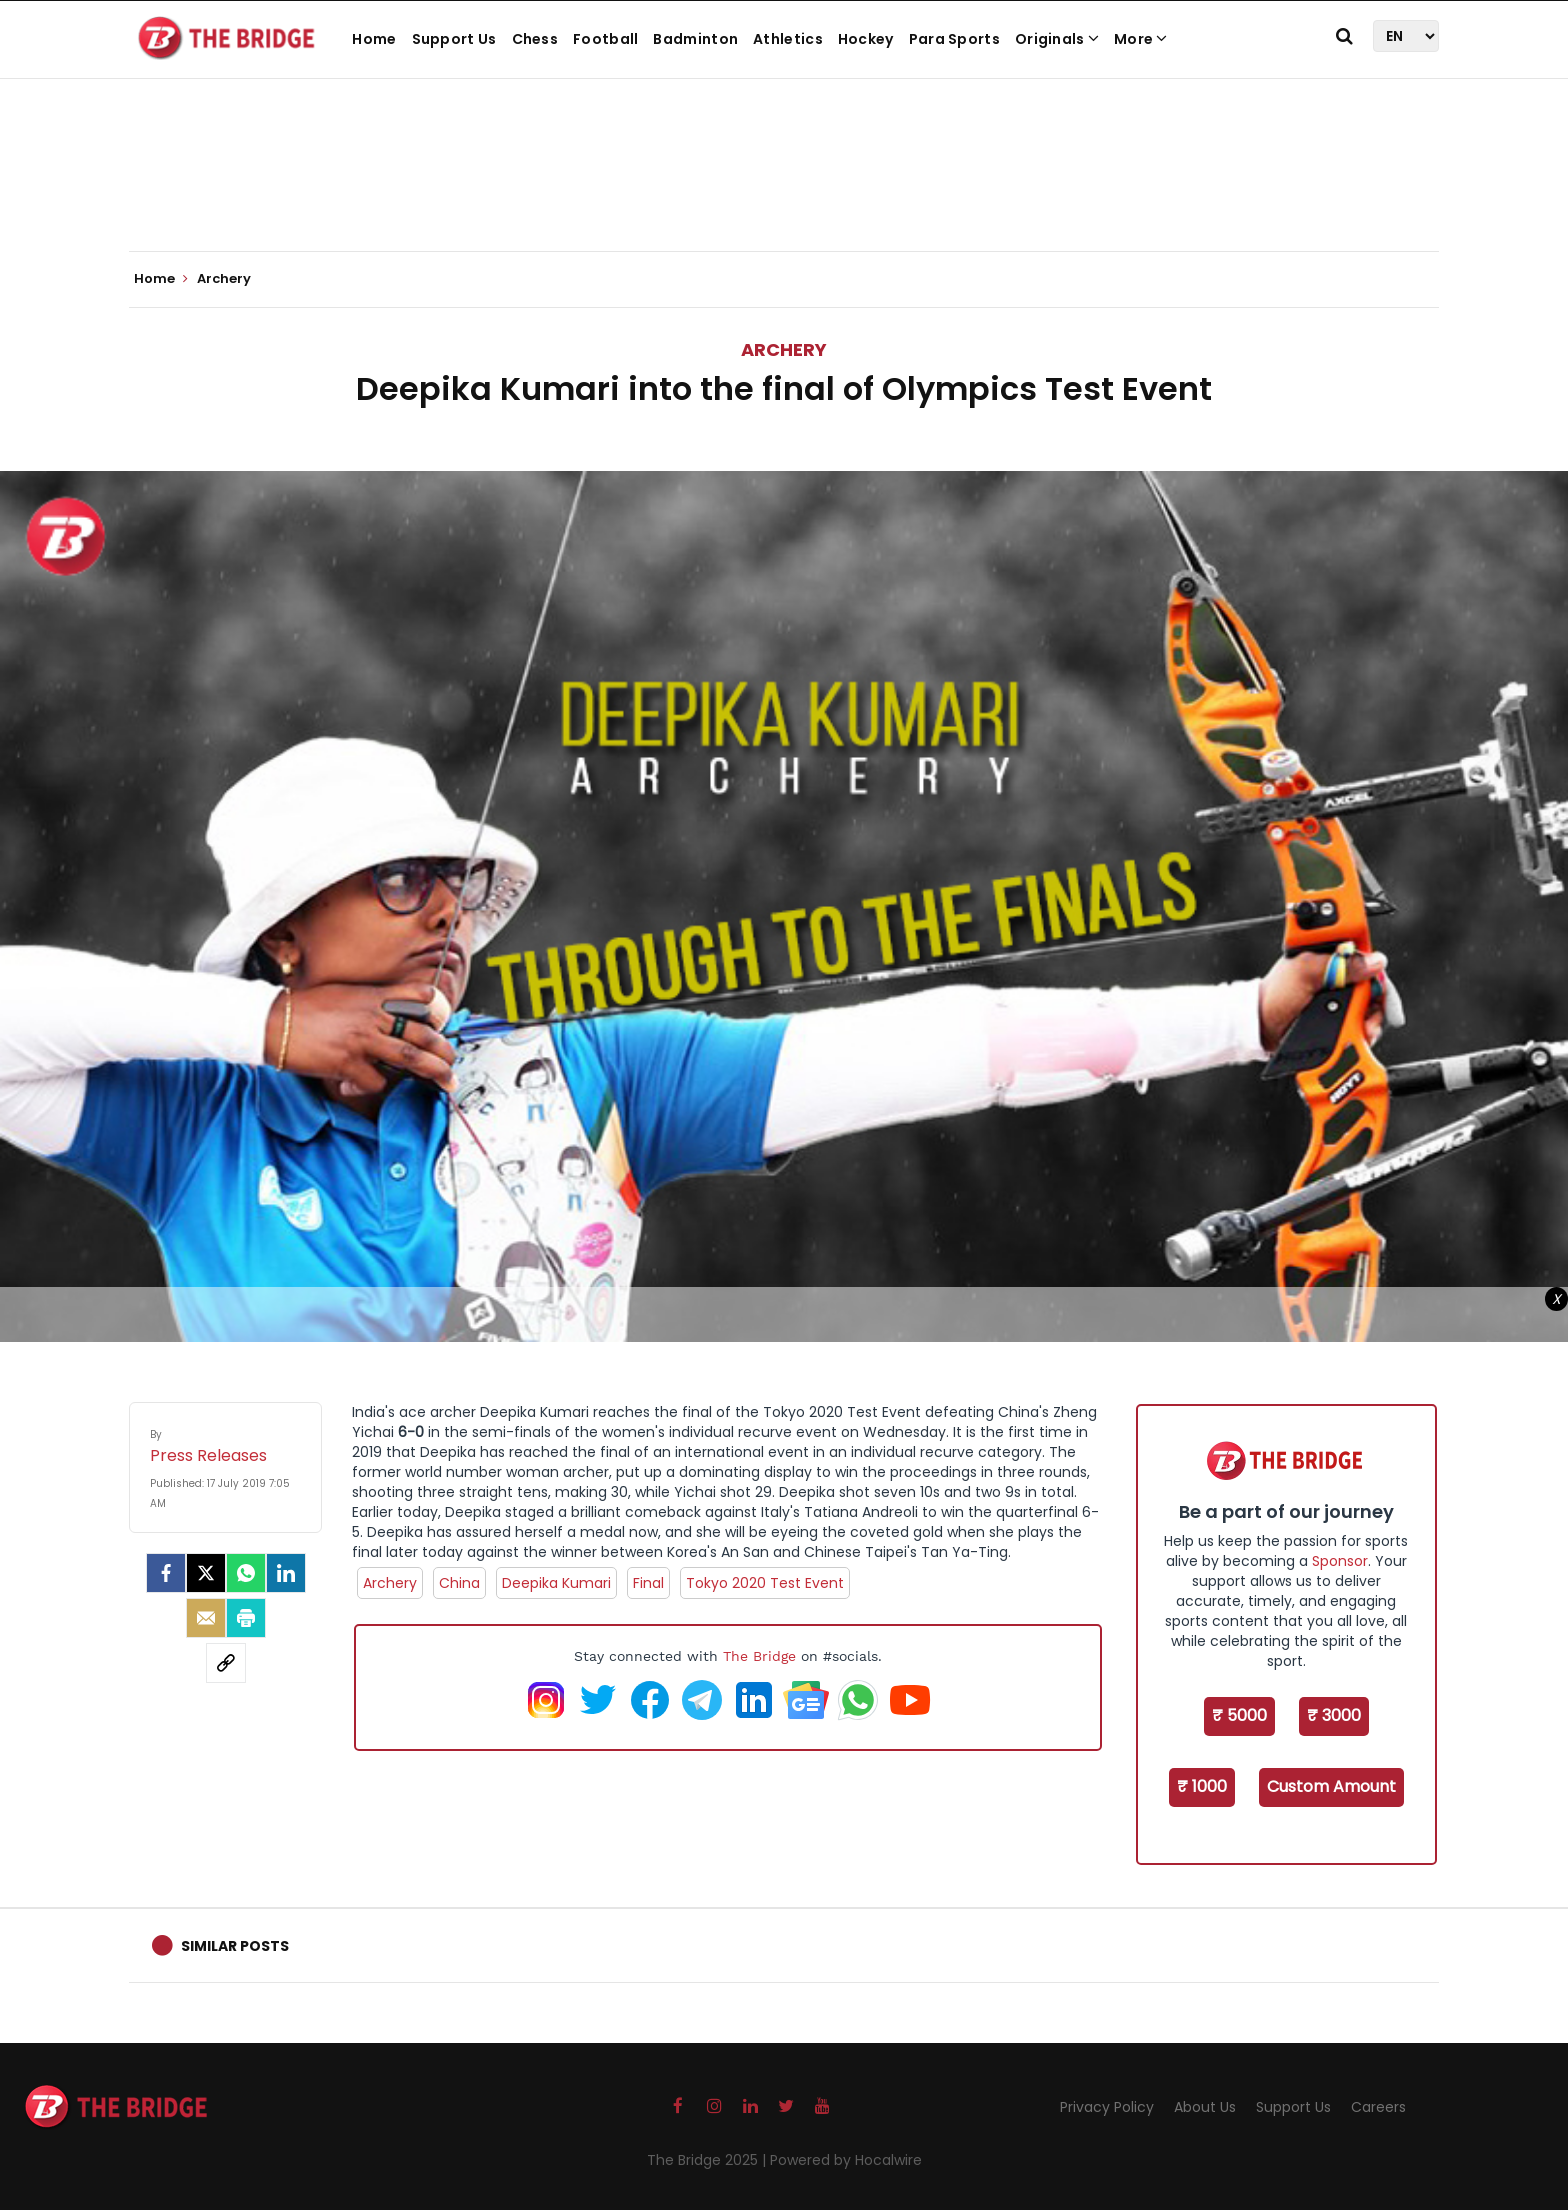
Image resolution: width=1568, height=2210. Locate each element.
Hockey (866, 39)
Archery (784, 349)
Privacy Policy (1107, 2107)
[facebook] (166, 1573)
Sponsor (1340, 1561)
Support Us (454, 39)
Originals (1057, 39)
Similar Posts (235, 1946)
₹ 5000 (1239, 1715)
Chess (535, 39)
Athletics (788, 39)
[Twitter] (206, 1573)
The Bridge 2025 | (708, 2160)
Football (605, 39)
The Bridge (759, 1656)
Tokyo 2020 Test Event (765, 1583)
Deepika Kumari (556, 1583)
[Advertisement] (784, 190)
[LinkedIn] (286, 1573)
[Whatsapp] (246, 1573)
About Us (1205, 2107)
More (1141, 39)
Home (374, 39)
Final (648, 1583)
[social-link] (226, 1663)
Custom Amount (1331, 1786)
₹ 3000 (1334, 1715)
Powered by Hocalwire (846, 2160)
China (459, 1583)
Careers (1378, 2107)
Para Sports (954, 39)
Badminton (695, 39)
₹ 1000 (1202, 1786)
